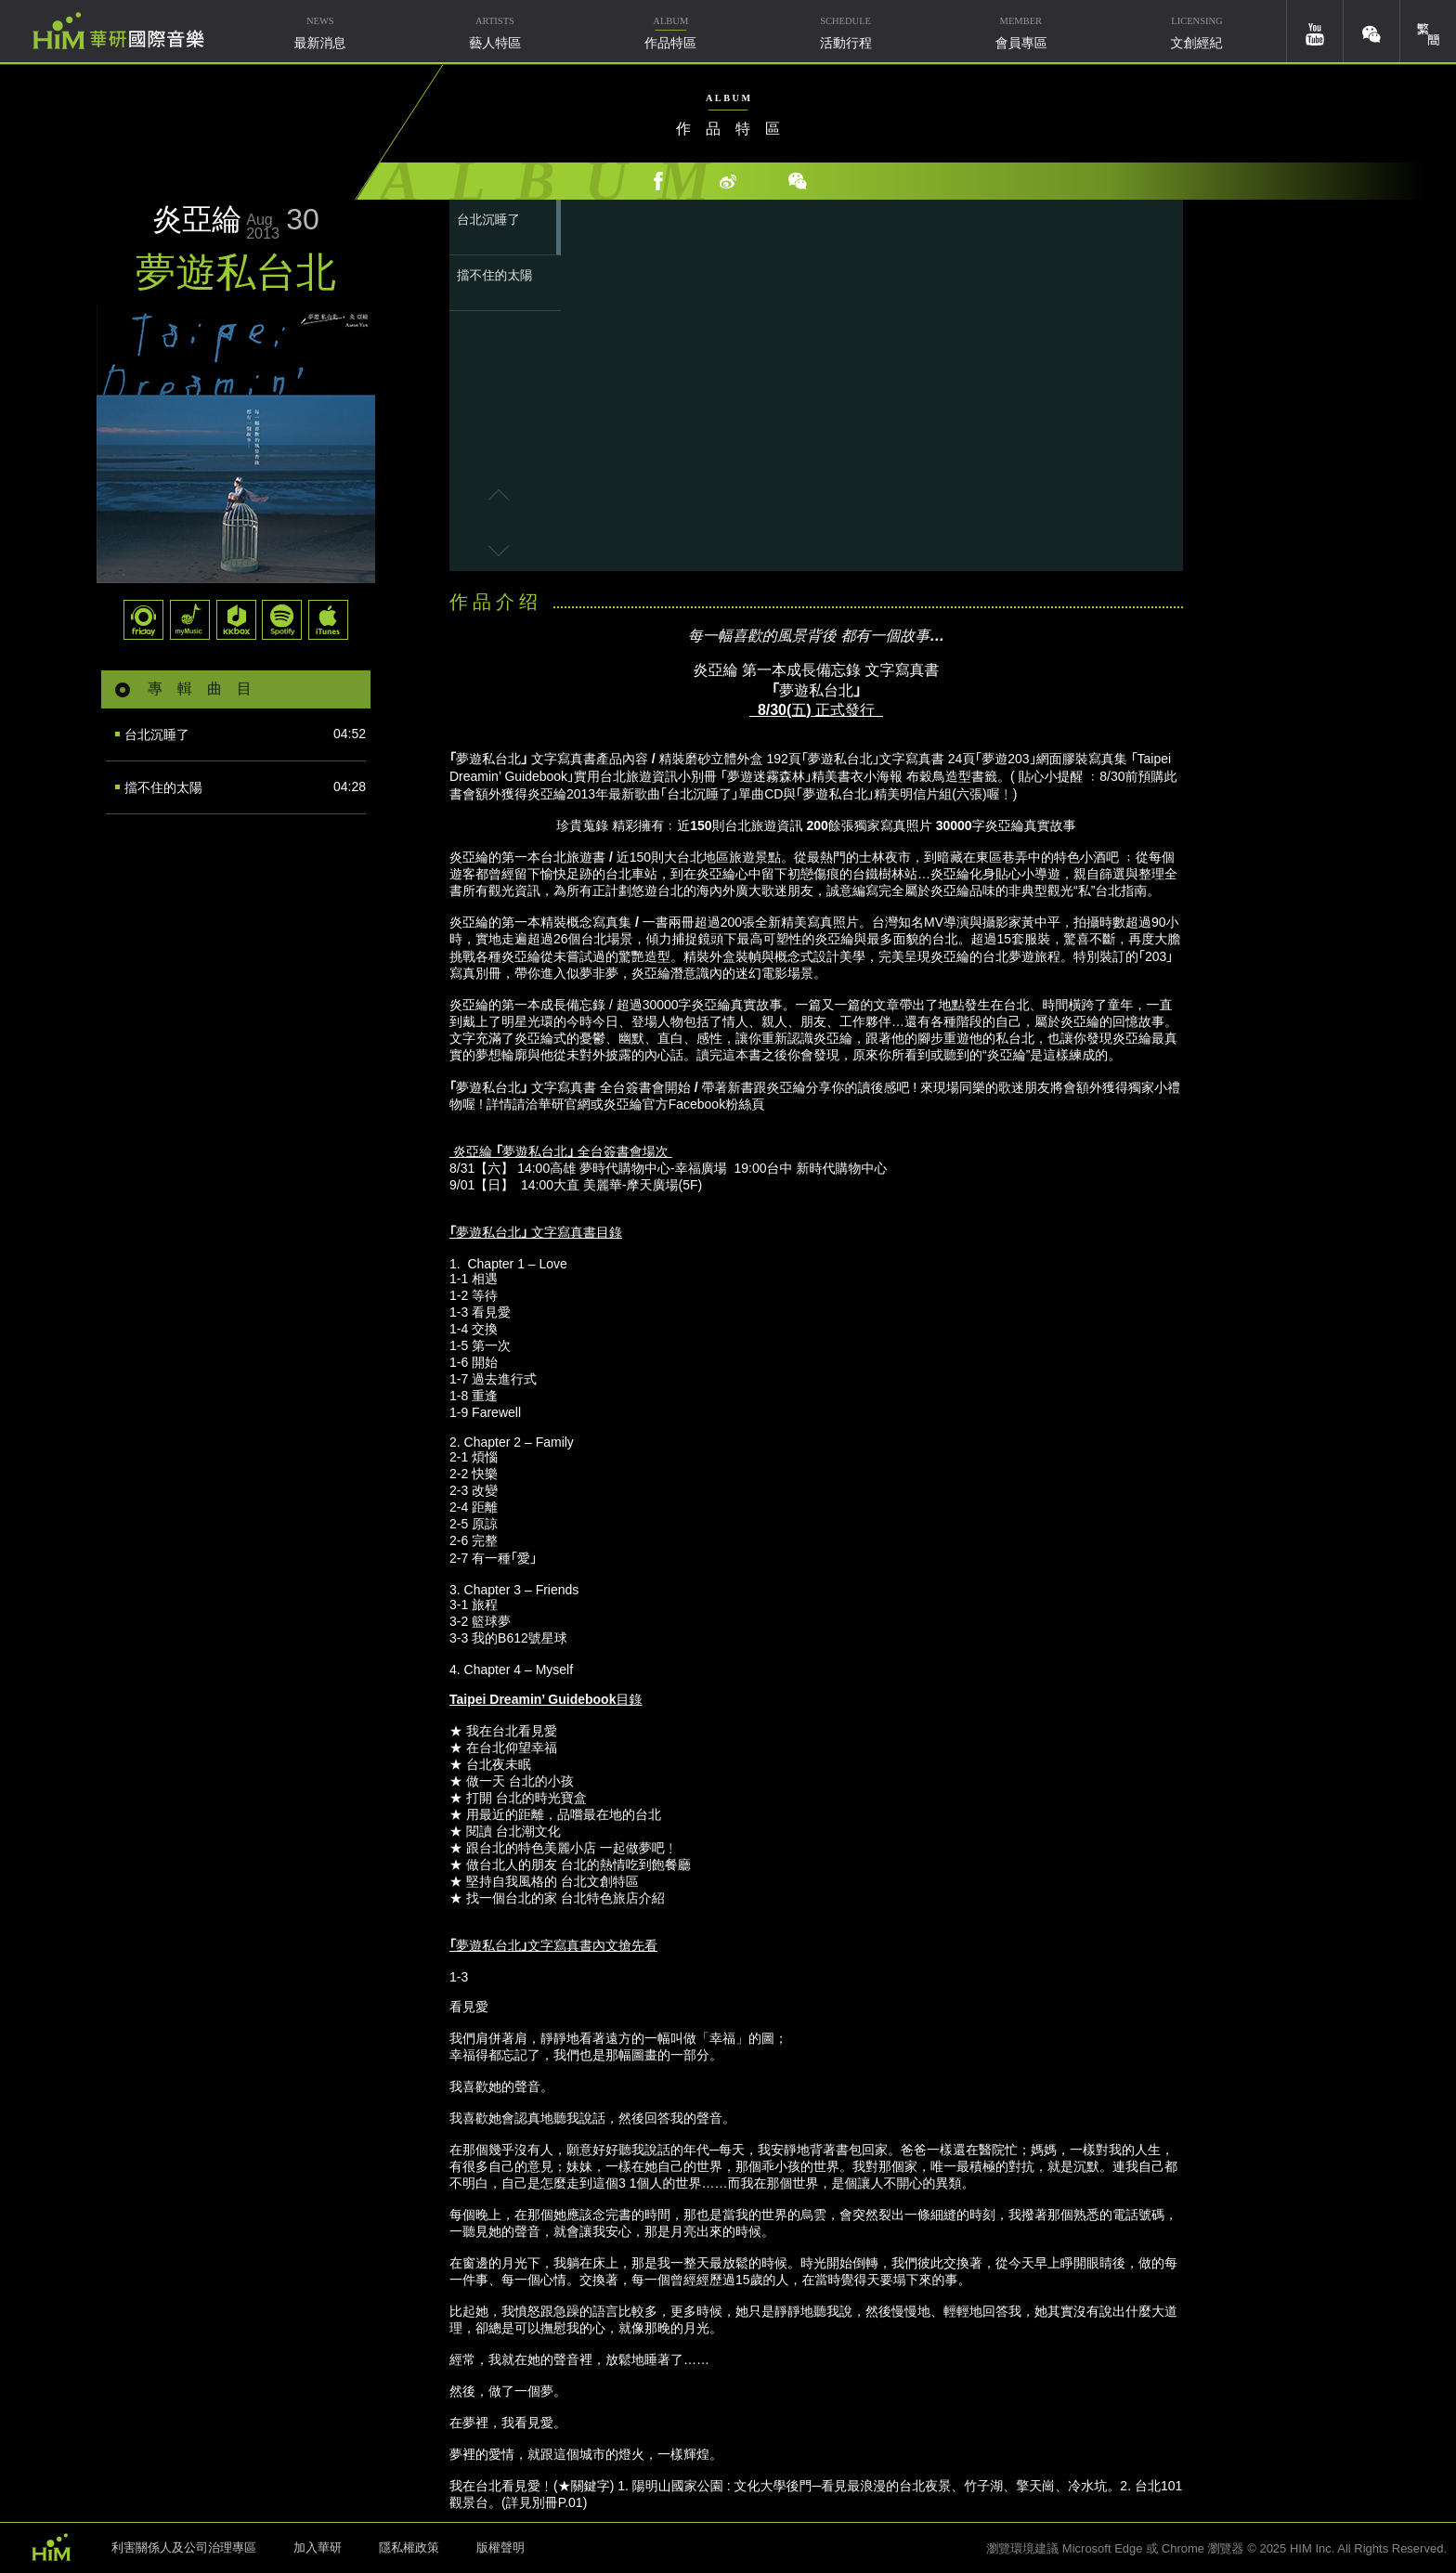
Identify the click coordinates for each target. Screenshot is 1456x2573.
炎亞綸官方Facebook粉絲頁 (684, 1104)
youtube (1315, 31)
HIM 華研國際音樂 (51, 2546)
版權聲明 (500, 2547)
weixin (1371, 31)
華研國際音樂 (118, 30)
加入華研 (317, 2547)
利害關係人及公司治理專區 (183, 2547)
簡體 (1428, 31)
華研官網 (565, 1104)
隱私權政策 (409, 2547)
